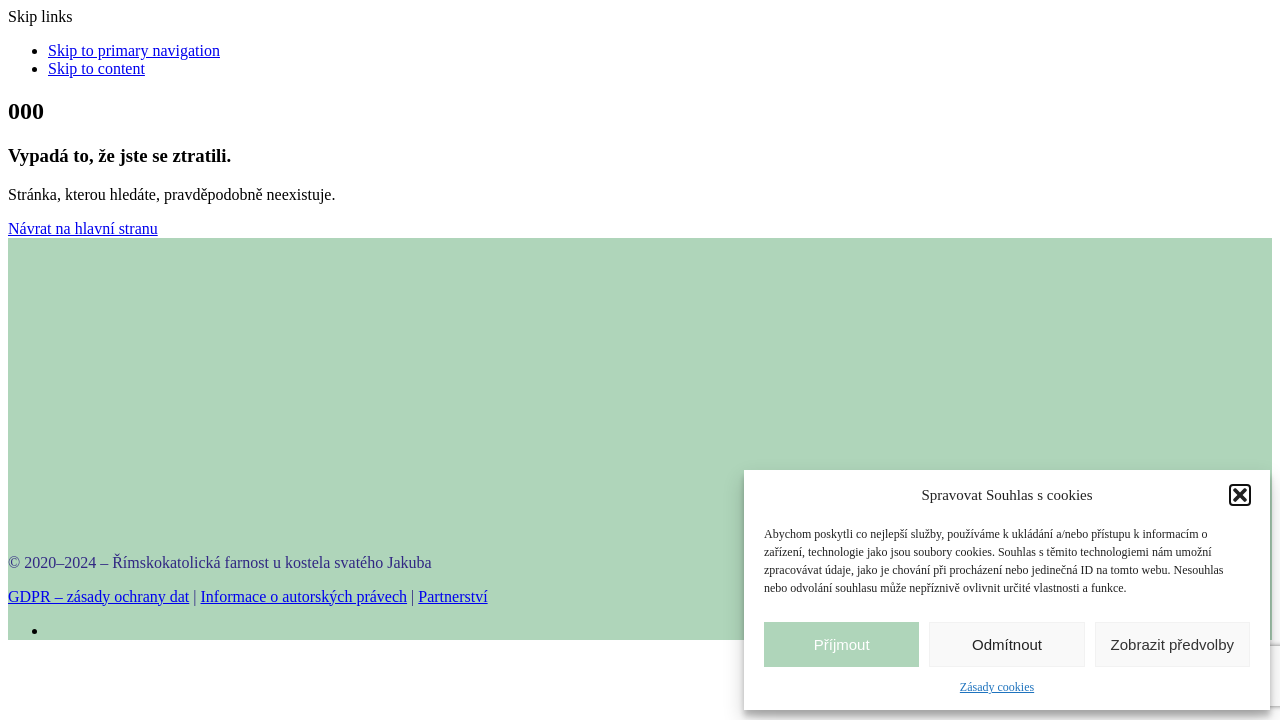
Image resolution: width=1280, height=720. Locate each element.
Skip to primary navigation (134, 50)
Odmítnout (1007, 644)
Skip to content (96, 68)
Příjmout (842, 644)
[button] (1240, 495)
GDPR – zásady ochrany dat (98, 596)
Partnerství (452, 596)
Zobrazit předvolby (1172, 644)
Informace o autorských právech (304, 596)
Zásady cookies (997, 687)
